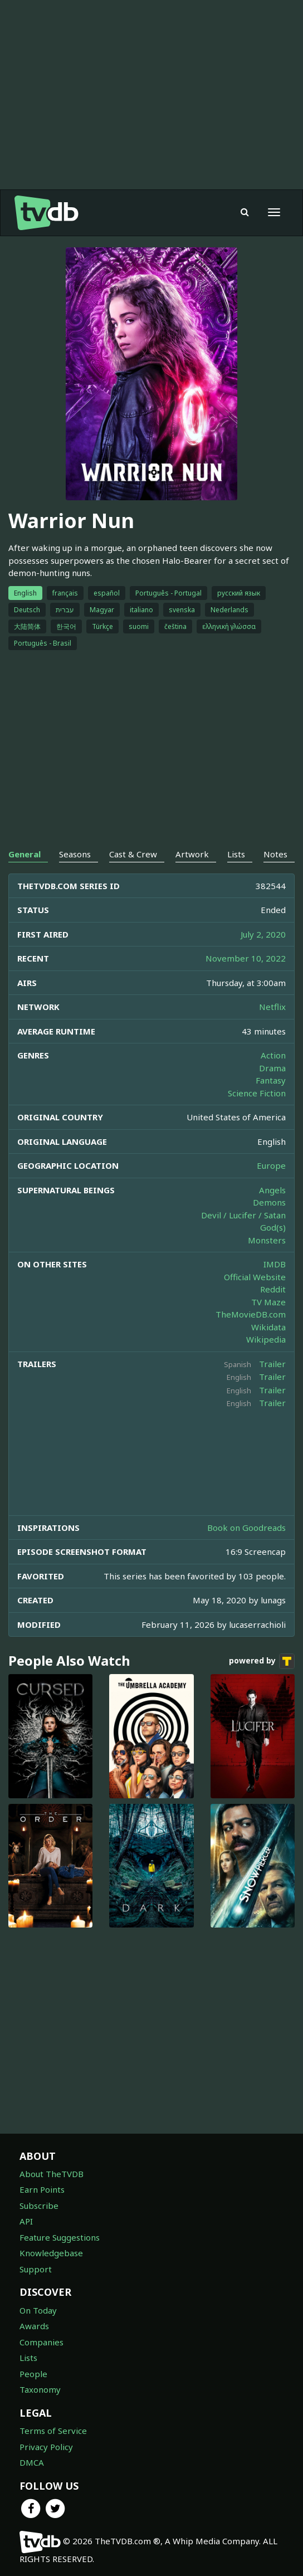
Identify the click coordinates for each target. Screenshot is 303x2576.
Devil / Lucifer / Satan (243, 1215)
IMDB (274, 1264)
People (33, 2373)
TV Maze (268, 1301)
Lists (28, 2357)
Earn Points (42, 2189)
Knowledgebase (51, 2252)
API (26, 2221)
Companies (41, 2342)
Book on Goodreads (246, 1527)
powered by (262, 1661)
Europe (271, 1165)
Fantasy (271, 1080)
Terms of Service (53, 2430)
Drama (272, 1068)
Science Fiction (257, 1093)
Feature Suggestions (59, 2237)
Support (35, 2269)
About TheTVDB (51, 2173)
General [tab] (24, 854)
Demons (269, 1202)
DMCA (31, 2462)
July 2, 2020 (263, 934)
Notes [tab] (275, 854)
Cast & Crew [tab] (133, 854)
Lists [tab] (236, 854)
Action (273, 1055)
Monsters (267, 1240)
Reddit (273, 1289)
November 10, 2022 (246, 958)
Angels (272, 1190)
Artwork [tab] (192, 854)
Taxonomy (40, 2389)
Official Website (255, 1276)
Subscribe (38, 2205)
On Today (38, 2310)
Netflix (272, 1006)
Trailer (272, 1363)
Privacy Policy (46, 2446)
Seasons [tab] (75, 854)
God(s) (273, 1227)
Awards (34, 2325)
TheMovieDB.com (251, 1314)
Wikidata (268, 1327)
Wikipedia (266, 1339)
